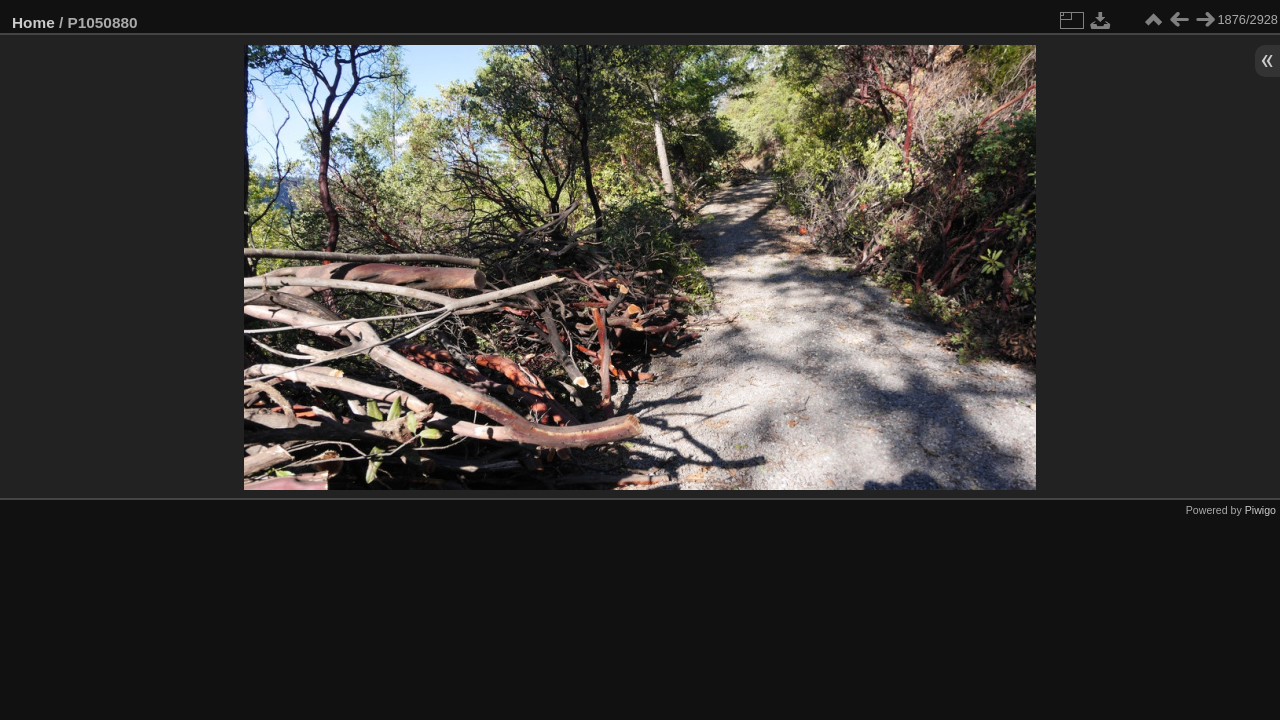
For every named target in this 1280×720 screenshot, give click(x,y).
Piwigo (1260, 510)
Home (33, 22)
